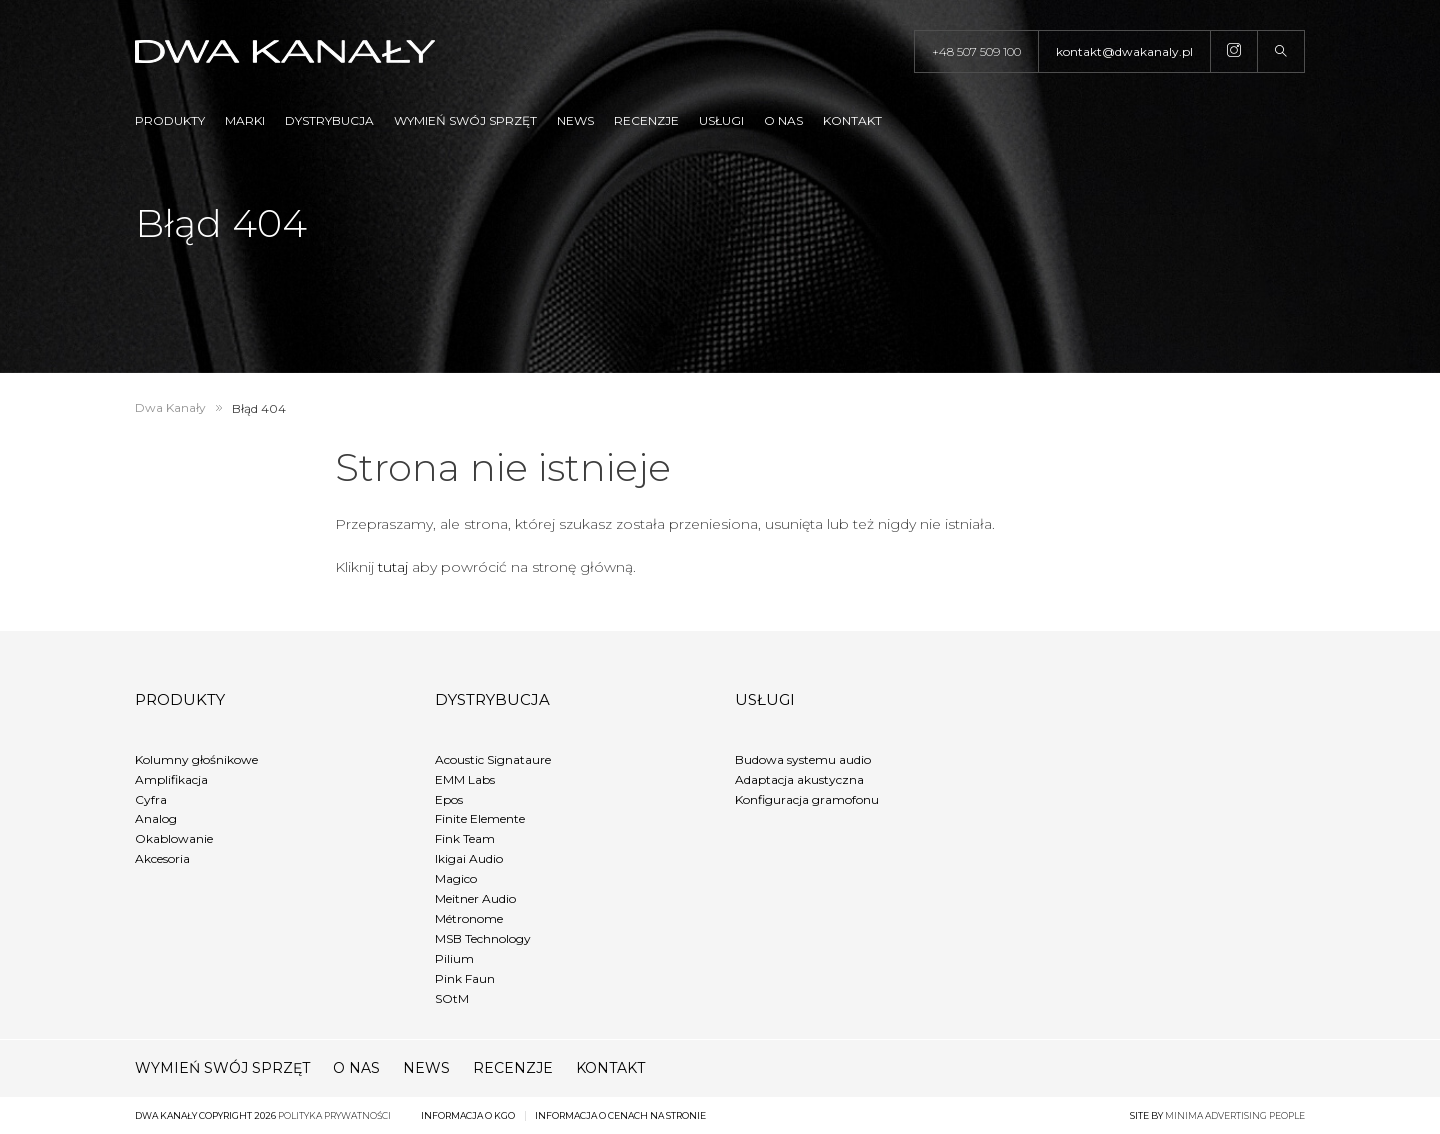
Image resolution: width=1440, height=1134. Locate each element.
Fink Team (465, 838)
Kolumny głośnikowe (196, 759)
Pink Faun (465, 978)
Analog (156, 818)
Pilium (454, 958)
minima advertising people (1235, 1115)
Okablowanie (174, 838)
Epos (449, 799)
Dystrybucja (329, 120)
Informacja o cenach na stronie (620, 1115)
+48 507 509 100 (976, 51)
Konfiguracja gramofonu (807, 799)
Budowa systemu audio (803, 759)
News (575, 120)
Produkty (170, 120)
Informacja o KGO (468, 1115)
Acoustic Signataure (493, 759)
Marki (245, 120)
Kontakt (852, 120)
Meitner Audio (475, 898)
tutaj (393, 567)
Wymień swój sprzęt (465, 120)
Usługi (721, 120)
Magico (456, 878)
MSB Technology (483, 938)
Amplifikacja (171, 779)
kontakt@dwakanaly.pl (1124, 51)
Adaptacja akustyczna (799, 779)
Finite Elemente (480, 818)
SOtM (452, 998)
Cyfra (151, 799)
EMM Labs (465, 779)
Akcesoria (162, 858)
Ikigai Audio (469, 858)
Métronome (469, 918)
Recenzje (646, 120)
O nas (783, 120)
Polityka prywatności (334, 1115)
